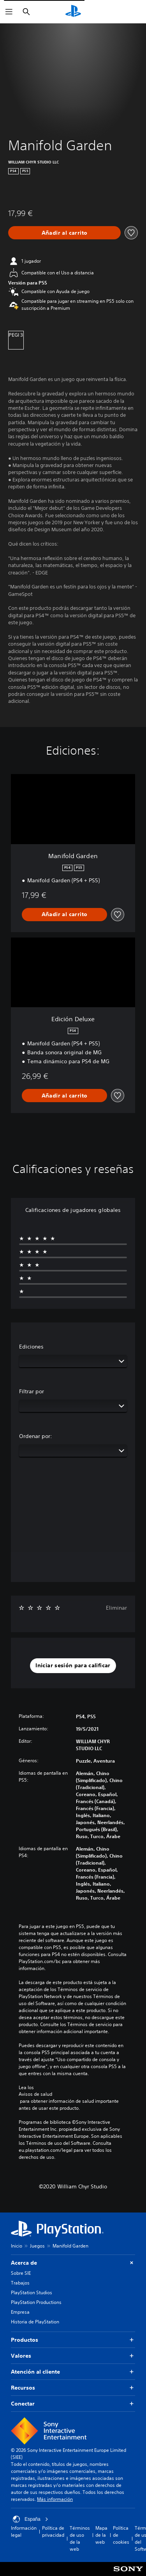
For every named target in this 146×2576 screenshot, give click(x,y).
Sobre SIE (21, 2273)
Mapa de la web (101, 2535)
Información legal (24, 2531)
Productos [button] (73, 2340)
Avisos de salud (35, 2094)
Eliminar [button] (116, 1607)
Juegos (37, 2245)
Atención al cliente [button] (73, 2372)
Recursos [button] (73, 2388)
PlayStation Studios (31, 2292)
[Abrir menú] (9, 11)
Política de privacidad (53, 2531)
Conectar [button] (73, 2403)
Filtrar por (31, 1391)
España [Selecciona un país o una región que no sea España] (30, 2519)
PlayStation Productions (36, 2302)
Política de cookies (121, 2535)
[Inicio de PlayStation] (73, 11)
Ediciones (31, 1346)
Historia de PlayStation (35, 2321)
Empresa (20, 2312)
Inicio (16, 2245)
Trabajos (20, 2282)
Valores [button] (73, 2356)
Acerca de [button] (73, 2263)
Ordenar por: (35, 1436)
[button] (72, 1666)
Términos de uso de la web (80, 2538)
